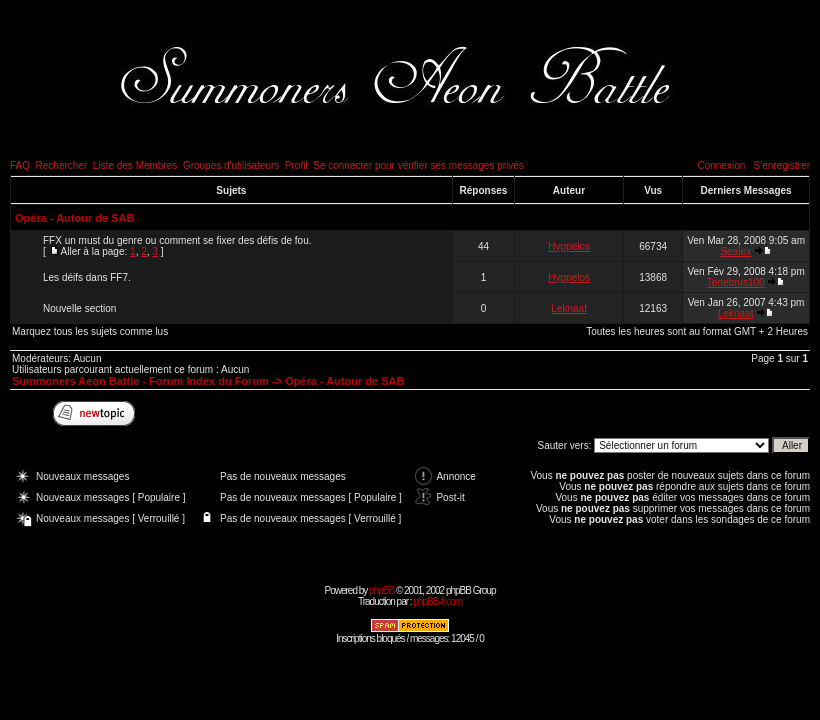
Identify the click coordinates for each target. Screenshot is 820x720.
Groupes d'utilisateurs (231, 165)
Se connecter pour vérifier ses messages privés (418, 165)
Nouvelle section (79, 308)
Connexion (721, 165)
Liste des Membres (135, 165)
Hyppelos (569, 246)
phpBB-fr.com (437, 601)
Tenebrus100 (736, 282)
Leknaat (569, 308)
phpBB (381, 590)
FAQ (20, 165)
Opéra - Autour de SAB (74, 218)
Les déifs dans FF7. (87, 277)
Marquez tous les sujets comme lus (90, 331)
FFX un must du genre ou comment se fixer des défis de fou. (177, 240)
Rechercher (62, 165)
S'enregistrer (782, 165)
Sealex (735, 251)
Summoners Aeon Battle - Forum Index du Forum (140, 381)
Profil (296, 165)
